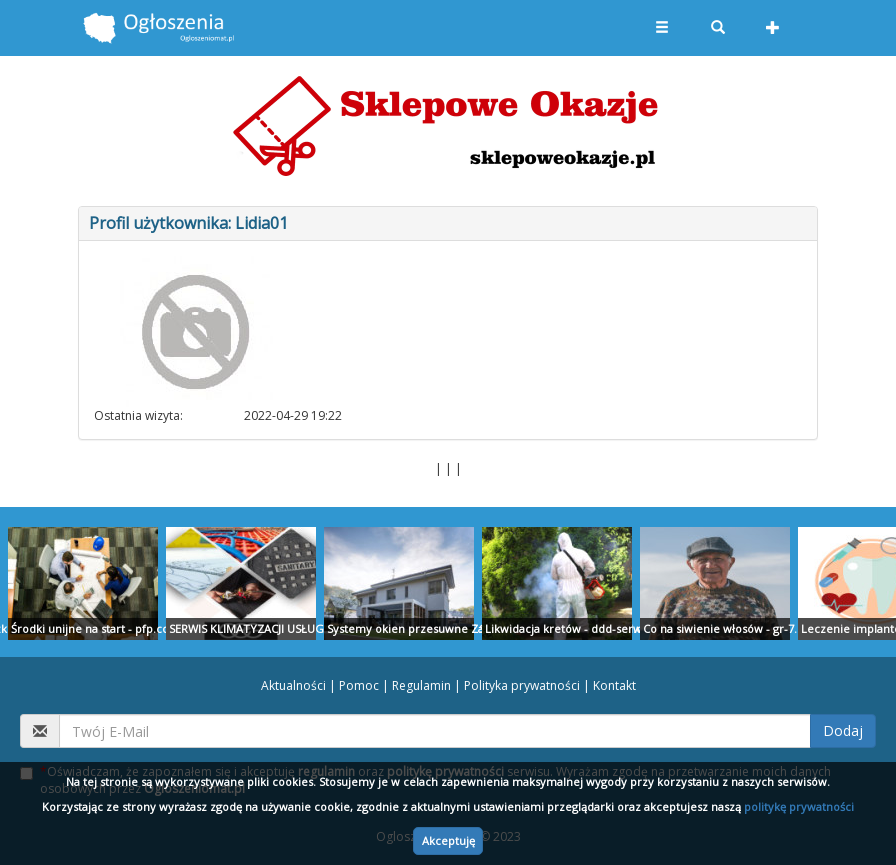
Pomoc (359, 685)
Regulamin (421, 685)
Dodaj (843, 730)
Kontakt (614, 685)
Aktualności (293, 685)
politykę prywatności (799, 806)
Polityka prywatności (522, 685)
